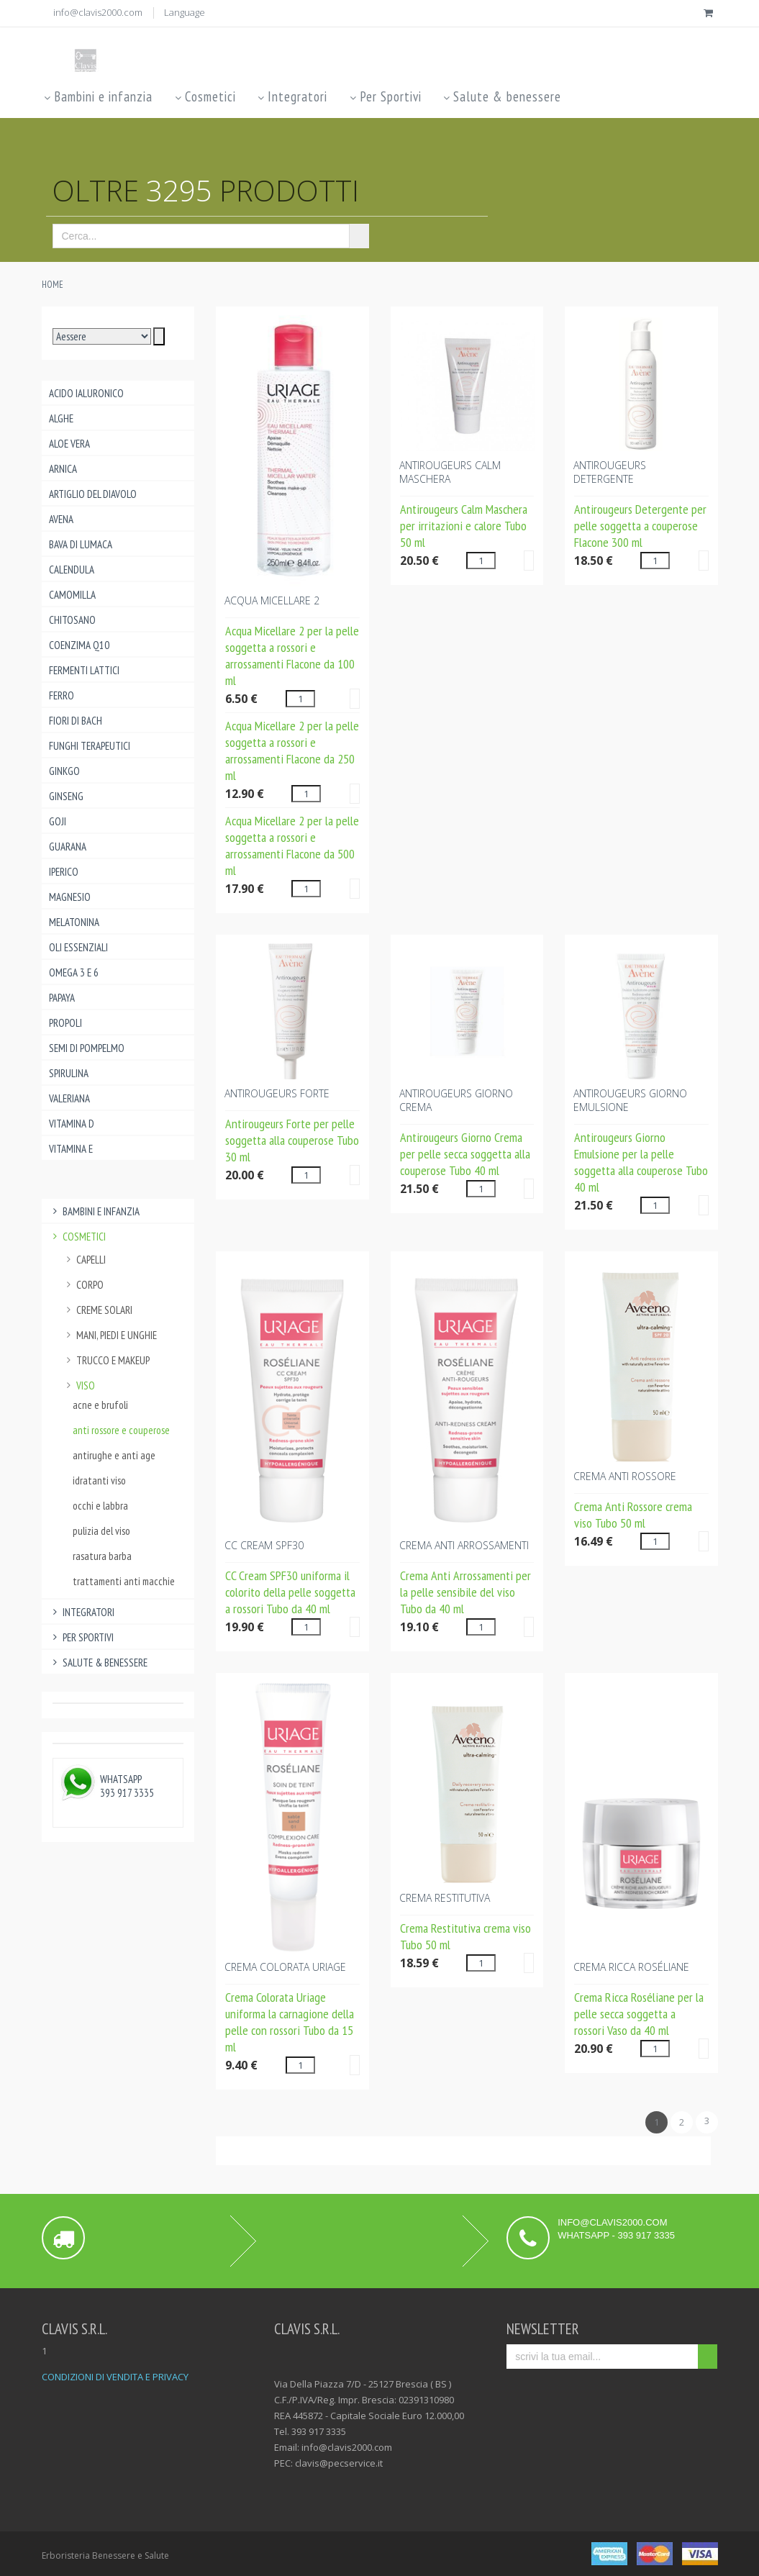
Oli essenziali (78, 947)
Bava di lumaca (80, 544)
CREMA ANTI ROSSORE (624, 1476)
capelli (84, 1259)
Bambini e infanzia (97, 96)
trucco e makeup (106, 1360)
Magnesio (70, 897)
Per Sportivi (384, 96)
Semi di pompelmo (86, 1048)
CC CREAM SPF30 (264, 1545)
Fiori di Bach (75, 720)
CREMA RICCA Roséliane (631, 1967)
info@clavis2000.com (97, 12)
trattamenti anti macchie (124, 1581)
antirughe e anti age (114, 1455)
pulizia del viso (101, 1531)
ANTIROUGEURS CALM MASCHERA (450, 472)
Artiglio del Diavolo (93, 494)
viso (79, 1385)
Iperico (63, 872)
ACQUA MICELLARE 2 (271, 600)
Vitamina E (71, 1149)
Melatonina (74, 922)
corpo (83, 1285)
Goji (57, 821)
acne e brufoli (100, 1405)
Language (184, 12)
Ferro (61, 695)
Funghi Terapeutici (89, 746)
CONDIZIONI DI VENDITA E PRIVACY (115, 2376)
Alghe (61, 418)
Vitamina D (71, 1123)
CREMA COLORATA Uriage (285, 1967)
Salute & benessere (501, 96)
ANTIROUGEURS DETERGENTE (609, 472)
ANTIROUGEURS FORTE (276, 1093)
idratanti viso (99, 1480)
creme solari (98, 1310)
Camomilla (72, 595)
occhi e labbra (100, 1506)
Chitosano (72, 620)
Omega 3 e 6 (74, 972)
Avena (61, 519)
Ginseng (66, 796)
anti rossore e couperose (121, 1430)
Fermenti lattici (84, 670)
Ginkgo (64, 771)
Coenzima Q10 (79, 645)
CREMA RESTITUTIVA (444, 1898)
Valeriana (69, 1098)
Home (52, 284)
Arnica (63, 469)
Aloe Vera (69, 443)
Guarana (67, 846)
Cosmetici (204, 96)
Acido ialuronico (86, 393)
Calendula (71, 569)
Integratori (291, 96)
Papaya (62, 997)
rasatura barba (102, 1556)
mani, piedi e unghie (110, 1335)
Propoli (65, 1023)
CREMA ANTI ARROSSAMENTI (464, 1545)
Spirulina (68, 1073)
